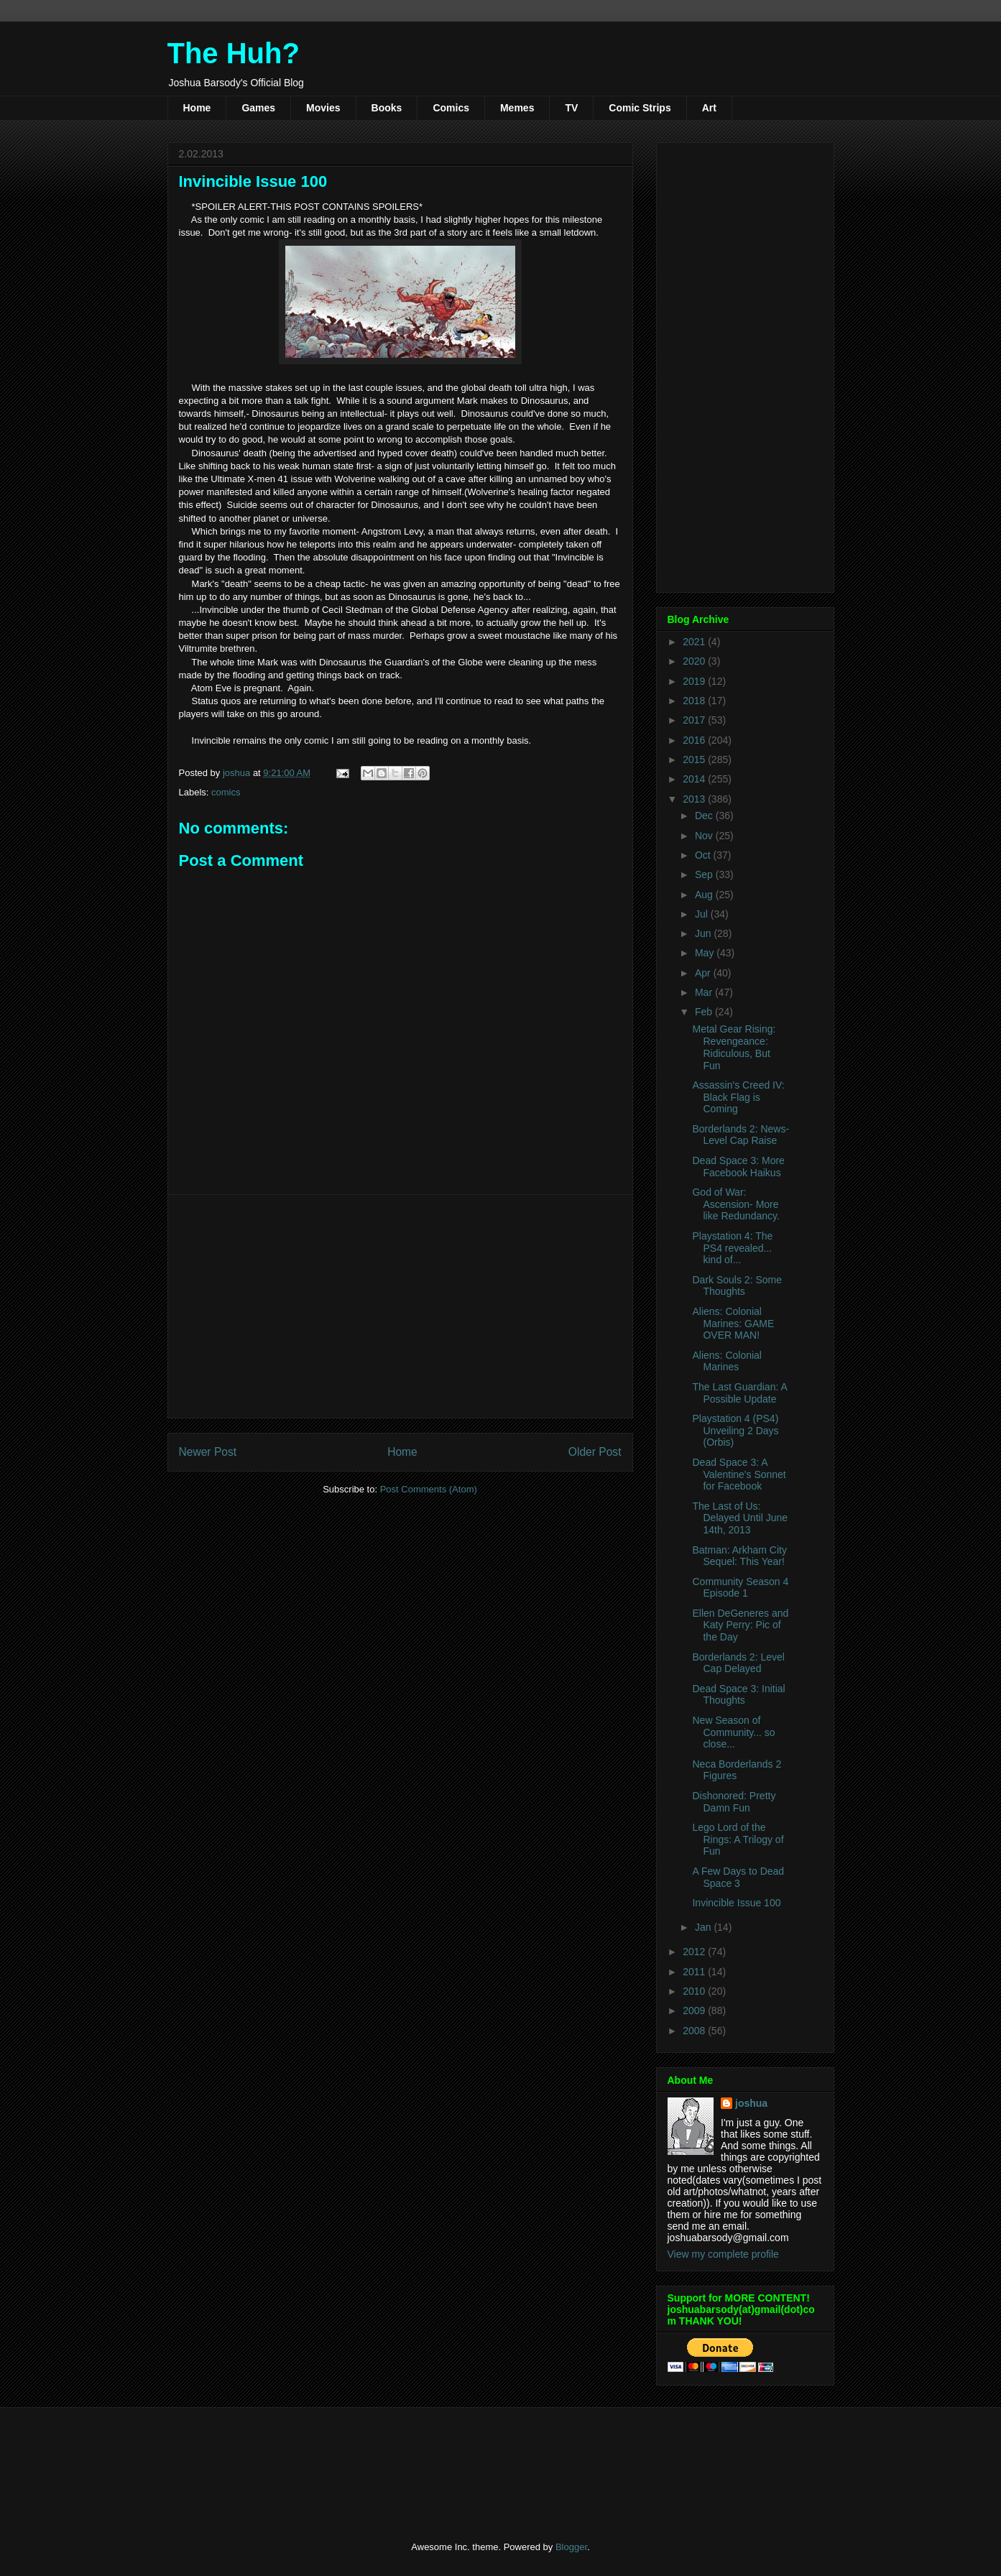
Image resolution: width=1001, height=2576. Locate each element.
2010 (695, 1991)
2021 (695, 641)
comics (225, 792)
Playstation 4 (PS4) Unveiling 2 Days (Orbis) (735, 1431)
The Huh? (233, 53)
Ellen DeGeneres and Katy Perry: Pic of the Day (740, 1625)
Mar (705, 992)
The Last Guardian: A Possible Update (739, 1393)
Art (709, 108)
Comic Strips (639, 108)
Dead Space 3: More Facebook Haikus (738, 1166)
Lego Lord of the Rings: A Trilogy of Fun (737, 1839)
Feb (705, 1011)
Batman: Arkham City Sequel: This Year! (739, 1556)
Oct (704, 855)
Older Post (595, 1452)
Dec (705, 815)
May (705, 953)
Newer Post (208, 1452)
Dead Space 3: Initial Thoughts (738, 1695)
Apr (704, 973)
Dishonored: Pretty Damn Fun (733, 1802)
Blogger (571, 2547)
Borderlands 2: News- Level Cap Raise (740, 1135)
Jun (704, 933)
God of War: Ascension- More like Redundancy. (735, 1204)
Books (387, 108)
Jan (704, 1927)
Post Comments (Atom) (428, 1489)
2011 (695, 1971)
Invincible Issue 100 (736, 1902)
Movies (323, 108)
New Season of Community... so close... (733, 1732)
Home (197, 108)
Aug (705, 894)
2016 (695, 740)
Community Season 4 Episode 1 (740, 1587)
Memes (517, 108)
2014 (695, 779)
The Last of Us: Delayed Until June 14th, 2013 (740, 1518)
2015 (695, 759)
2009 (695, 2010)
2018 (695, 700)
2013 (695, 799)
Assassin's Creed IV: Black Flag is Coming (738, 1097)
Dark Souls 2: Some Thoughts (737, 1286)
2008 (695, 2030)
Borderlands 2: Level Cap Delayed (738, 1663)
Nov (705, 835)
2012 (695, 1951)
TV (571, 108)
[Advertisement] (400, 1306)
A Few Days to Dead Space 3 (738, 1877)
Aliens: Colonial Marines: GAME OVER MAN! (733, 1324)
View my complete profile (723, 2254)
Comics (451, 108)
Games (258, 108)
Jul (703, 914)
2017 (695, 720)
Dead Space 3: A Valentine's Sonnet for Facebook (738, 1474)
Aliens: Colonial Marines (727, 1361)
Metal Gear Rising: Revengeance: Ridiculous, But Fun (733, 1047)
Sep (705, 874)
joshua (751, 2103)
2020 (695, 661)
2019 (695, 681)
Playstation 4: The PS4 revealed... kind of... (732, 1248)
